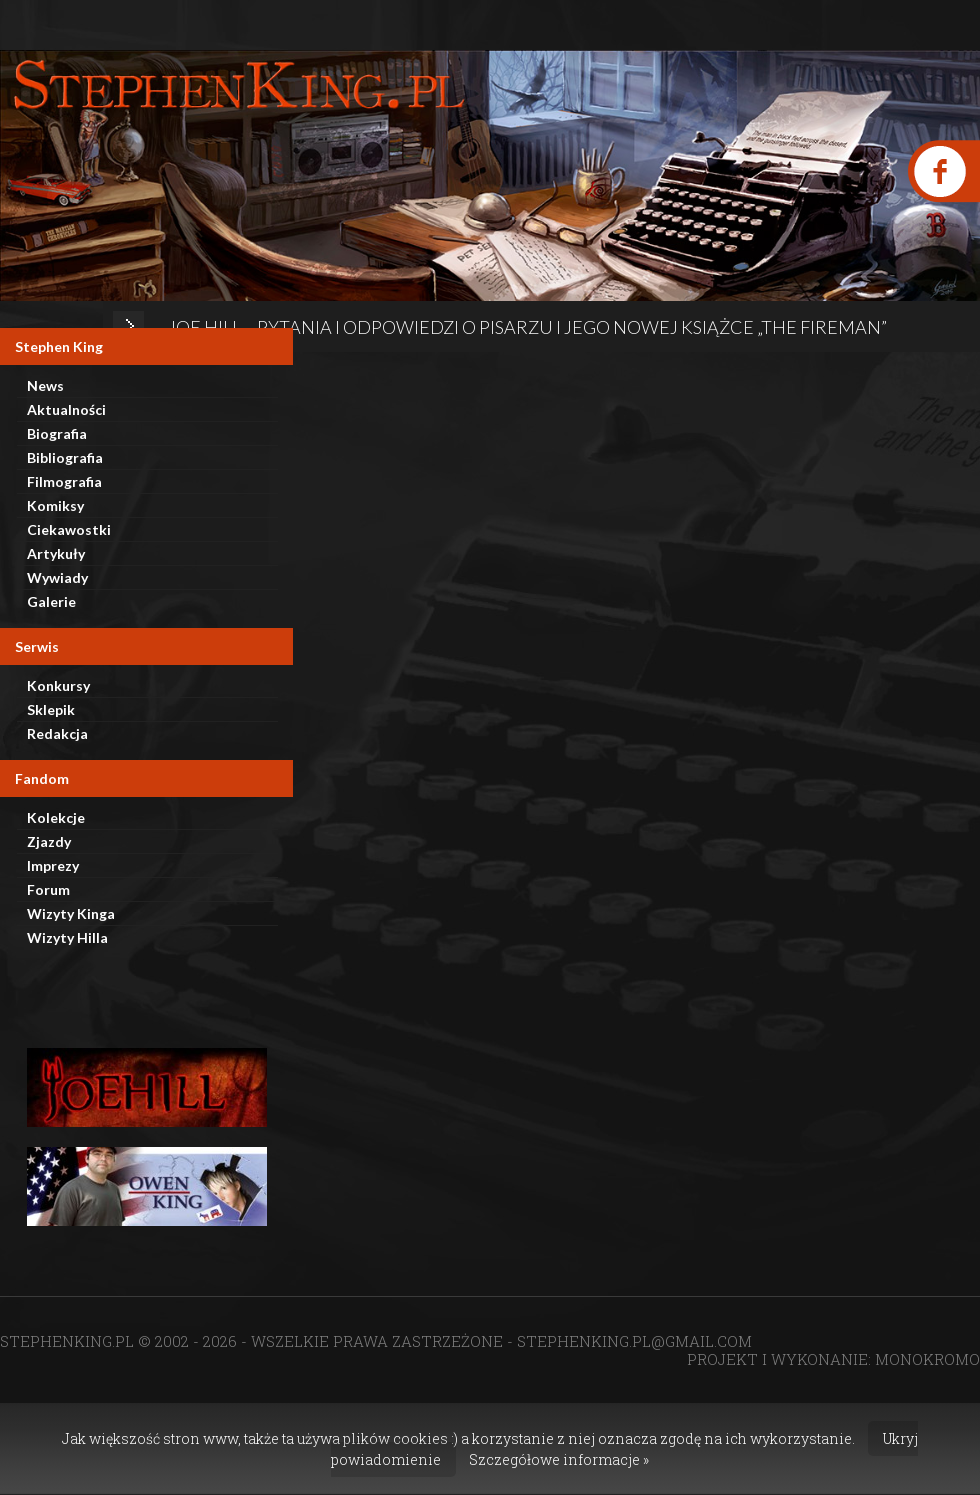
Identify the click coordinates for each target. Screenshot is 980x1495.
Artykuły (56, 553)
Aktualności (66, 409)
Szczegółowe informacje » (559, 1459)
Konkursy (58, 685)
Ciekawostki (69, 529)
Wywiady (57, 577)
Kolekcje (56, 817)
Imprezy (53, 865)
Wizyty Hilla (67, 937)
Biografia (57, 433)
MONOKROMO (927, 1359)
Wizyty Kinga (71, 913)
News (45, 385)
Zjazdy (49, 841)
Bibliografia (65, 457)
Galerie (51, 601)
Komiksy (55, 505)
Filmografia (64, 481)
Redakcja (57, 733)
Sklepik (51, 709)
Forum (48, 889)
